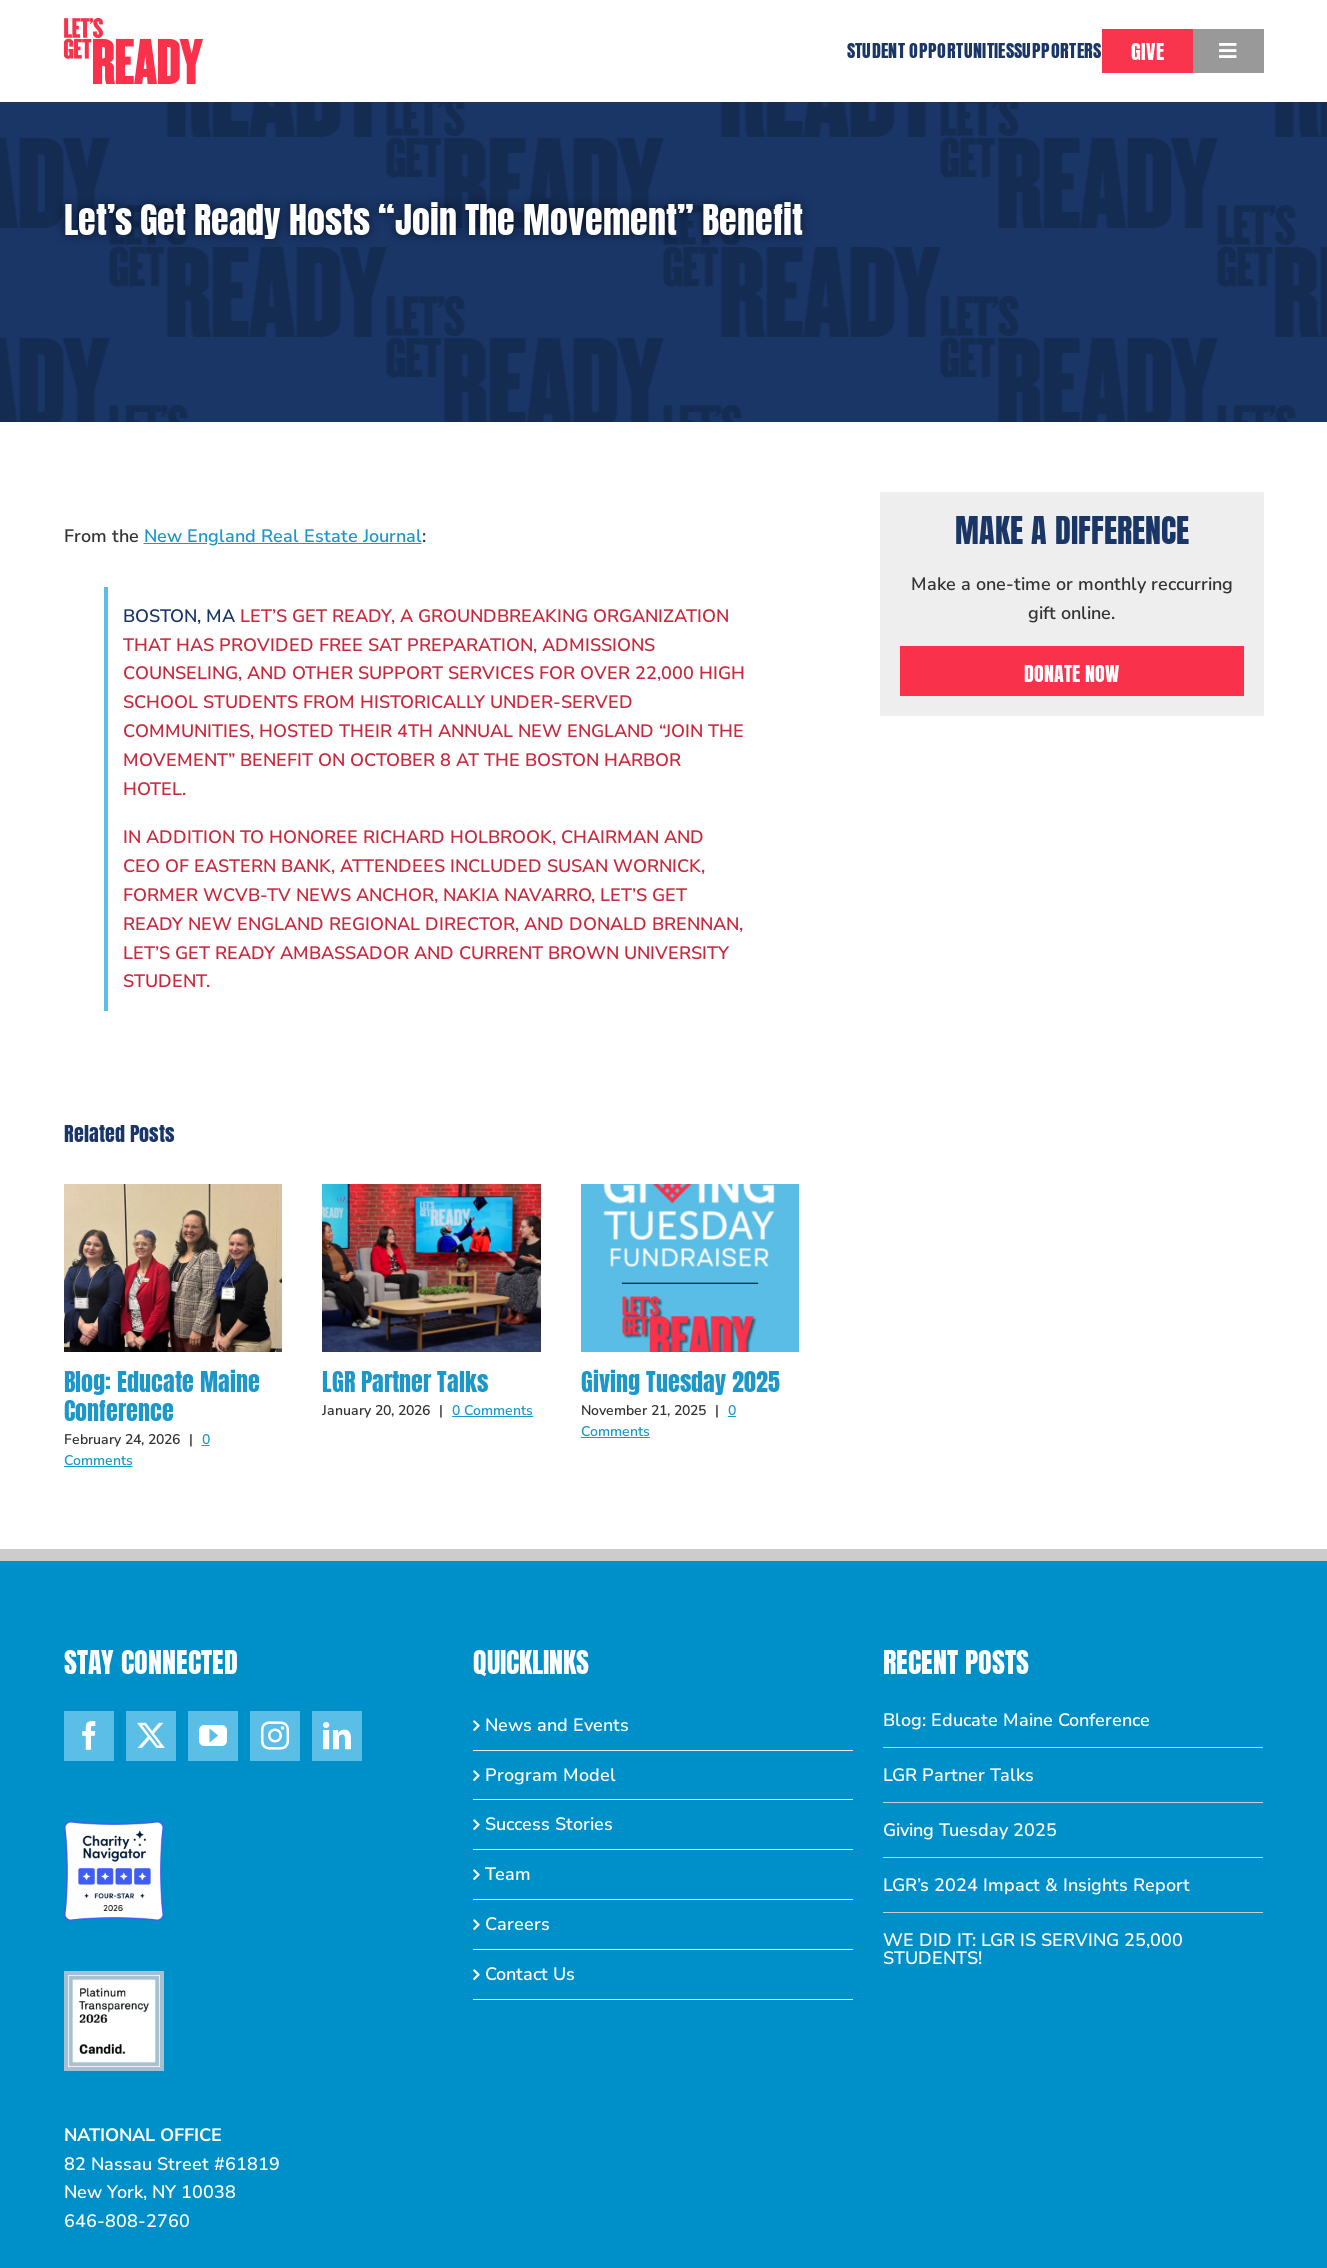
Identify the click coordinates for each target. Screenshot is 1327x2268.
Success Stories (549, 1824)
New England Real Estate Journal (283, 536)
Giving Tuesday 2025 (680, 1382)
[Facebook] (89, 1736)
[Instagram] (275, 1736)
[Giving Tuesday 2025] (690, 1196)
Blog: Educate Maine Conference (162, 1396)
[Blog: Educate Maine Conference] (173, 1196)
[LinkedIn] (337, 1736)
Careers (517, 1924)
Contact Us (530, 1974)
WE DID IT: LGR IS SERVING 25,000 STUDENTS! (1033, 1949)
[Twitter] (151, 1736)
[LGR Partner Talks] (431, 1196)
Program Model (550, 1775)
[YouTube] (213, 1736)
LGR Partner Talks (405, 1382)
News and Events (557, 1725)
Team (508, 1874)
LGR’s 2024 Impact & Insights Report (1036, 1885)
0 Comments (492, 1410)
